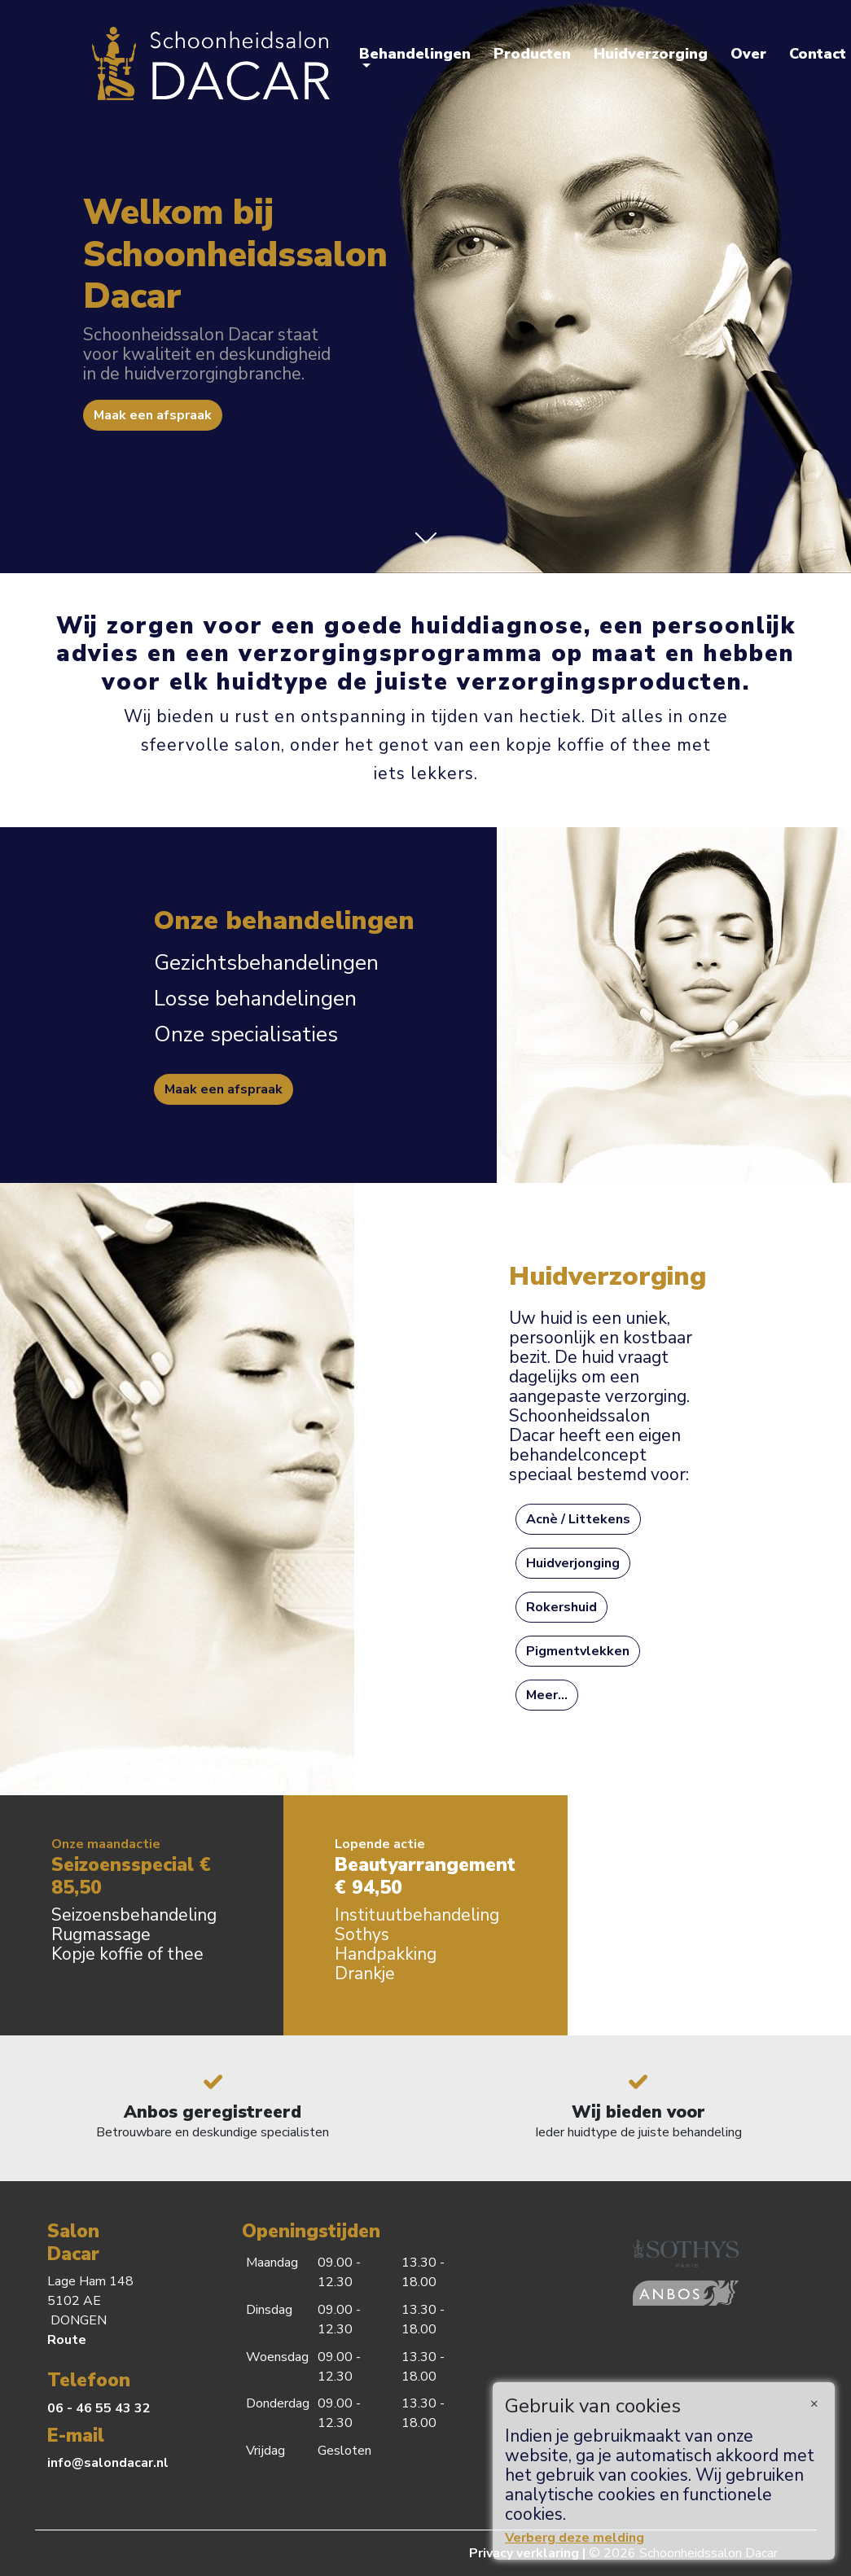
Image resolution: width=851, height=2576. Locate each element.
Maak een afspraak (153, 415)
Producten (532, 54)
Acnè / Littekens (578, 1519)
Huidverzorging (651, 54)
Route (66, 2340)
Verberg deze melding (574, 2538)
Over (748, 54)
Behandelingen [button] (415, 54)
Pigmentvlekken (577, 1651)
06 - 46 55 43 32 (99, 2408)
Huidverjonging (573, 1563)
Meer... (547, 1695)
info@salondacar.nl (108, 2463)
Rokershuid (561, 1607)
